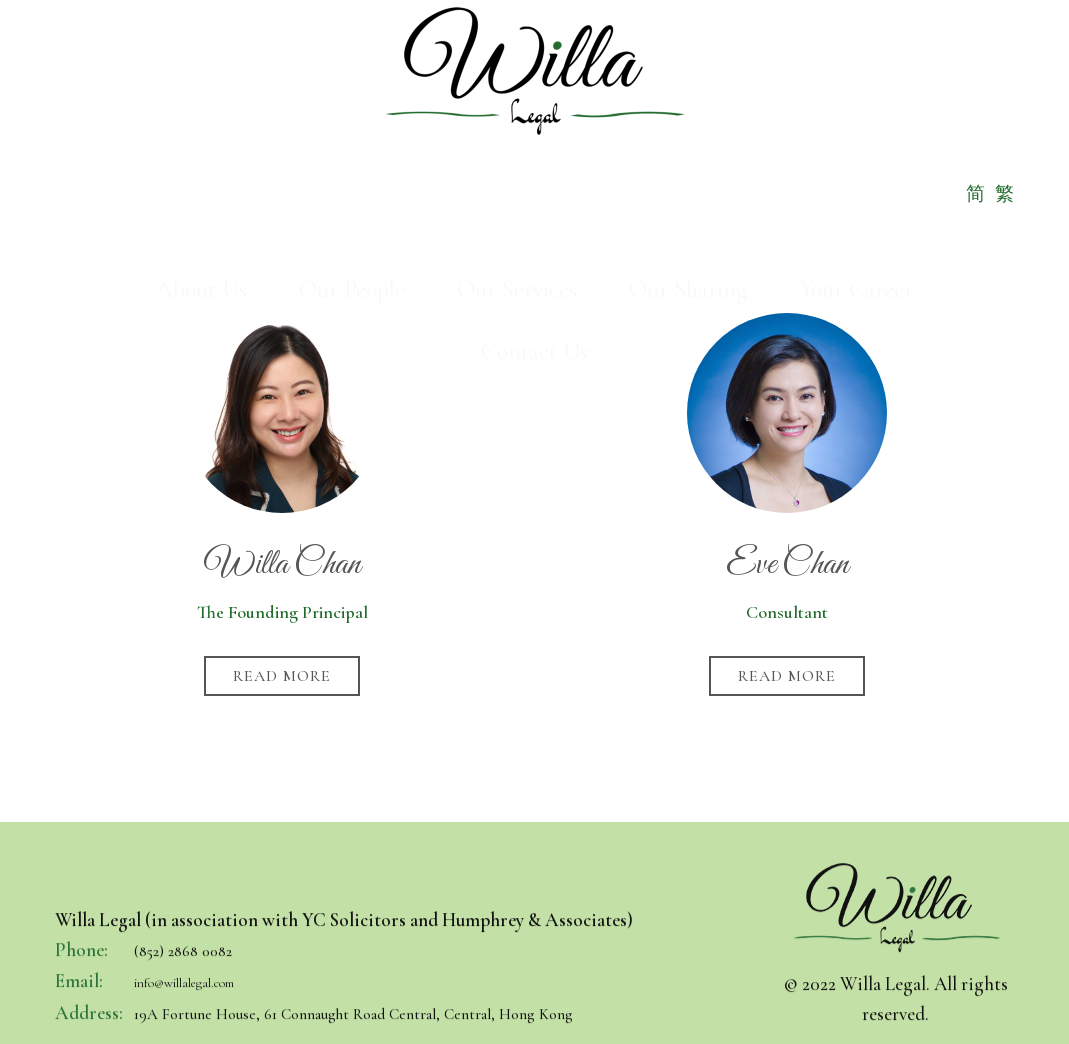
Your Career (856, 169)
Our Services (517, 169)
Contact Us (534, 231)
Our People (352, 169)
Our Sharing (688, 169)
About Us (201, 169)
